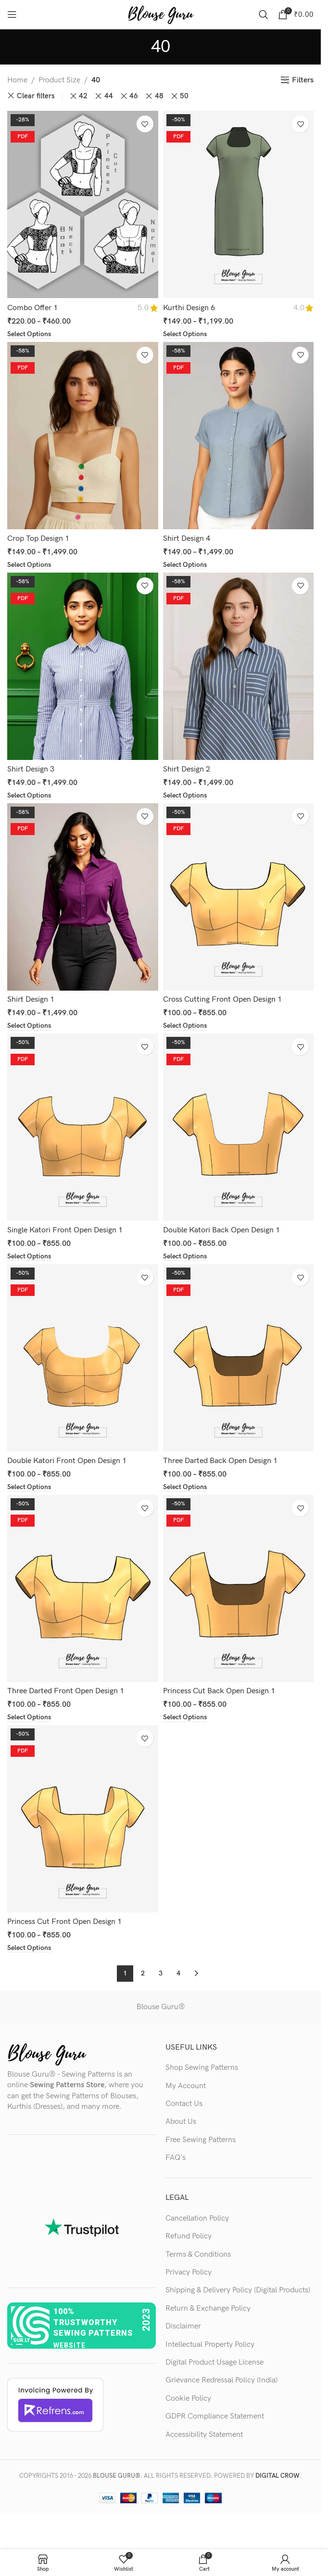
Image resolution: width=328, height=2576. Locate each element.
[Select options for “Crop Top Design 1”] (29, 565)
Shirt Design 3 (30, 769)
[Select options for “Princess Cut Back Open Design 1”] (185, 1717)
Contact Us (183, 2103)
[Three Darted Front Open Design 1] (82, 1588)
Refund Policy (188, 2236)
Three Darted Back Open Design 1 (220, 1460)
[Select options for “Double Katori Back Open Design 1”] (185, 1256)
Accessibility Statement (204, 2434)
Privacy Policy (188, 2272)
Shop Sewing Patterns (201, 2067)
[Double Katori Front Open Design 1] (82, 1357)
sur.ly (21, 2340)
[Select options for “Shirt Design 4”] (185, 565)
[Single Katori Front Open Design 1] (82, 1127)
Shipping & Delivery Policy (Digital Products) (237, 2290)
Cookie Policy (188, 2398)
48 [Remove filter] (159, 96)
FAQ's (175, 2157)
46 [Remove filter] (133, 96)
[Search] (263, 14)
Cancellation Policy (197, 2218)
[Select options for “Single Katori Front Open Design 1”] (29, 1256)
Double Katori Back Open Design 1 (221, 1230)
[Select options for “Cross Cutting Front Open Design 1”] (185, 1025)
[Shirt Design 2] (238, 666)
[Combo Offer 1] (82, 204)
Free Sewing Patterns (200, 2139)
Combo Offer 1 (32, 308)
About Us (180, 2121)
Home (17, 80)
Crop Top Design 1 (38, 538)
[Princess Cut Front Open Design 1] (82, 1818)
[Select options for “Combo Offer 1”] (29, 334)
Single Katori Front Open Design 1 (65, 1230)
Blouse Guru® (161, 2007)
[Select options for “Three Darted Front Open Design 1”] (29, 1717)
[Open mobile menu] (12, 14)
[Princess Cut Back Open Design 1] (238, 1588)
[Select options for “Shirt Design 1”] (29, 1025)
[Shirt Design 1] (82, 897)
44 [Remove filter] (108, 96)
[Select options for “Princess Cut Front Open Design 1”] (29, 1948)
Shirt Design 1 (30, 999)
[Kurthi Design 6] (238, 204)
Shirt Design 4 (186, 538)
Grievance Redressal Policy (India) (221, 2380)
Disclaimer (183, 2326)
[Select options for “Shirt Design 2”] (185, 795)
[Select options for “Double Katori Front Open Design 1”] (29, 1487)
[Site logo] (160, 14)
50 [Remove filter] (184, 96)
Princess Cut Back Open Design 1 (219, 1691)
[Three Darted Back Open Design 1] (238, 1357)
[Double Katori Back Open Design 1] (238, 1127)
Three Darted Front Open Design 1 (65, 1691)
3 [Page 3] (161, 1973)
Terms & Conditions (198, 2254)
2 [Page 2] (143, 1973)
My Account (185, 2086)
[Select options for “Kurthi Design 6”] (185, 334)
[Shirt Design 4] (238, 435)
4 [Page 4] (178, 1973)
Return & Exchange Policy (208, 2308)
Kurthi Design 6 (189, 308)
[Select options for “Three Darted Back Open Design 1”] (185, 1487)
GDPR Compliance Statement (214, 2416)
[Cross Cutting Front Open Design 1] (238, 897)
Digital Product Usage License (214, 2362)
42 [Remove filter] (83, 96)
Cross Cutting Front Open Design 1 (222, 999)
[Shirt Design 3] (82, 666)
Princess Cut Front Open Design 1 (64, 1921)
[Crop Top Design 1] (82, 435)
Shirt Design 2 (186, 769)
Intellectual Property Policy (209, 2344)
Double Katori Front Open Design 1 (66, 1460)
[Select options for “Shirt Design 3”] (29, 795)
